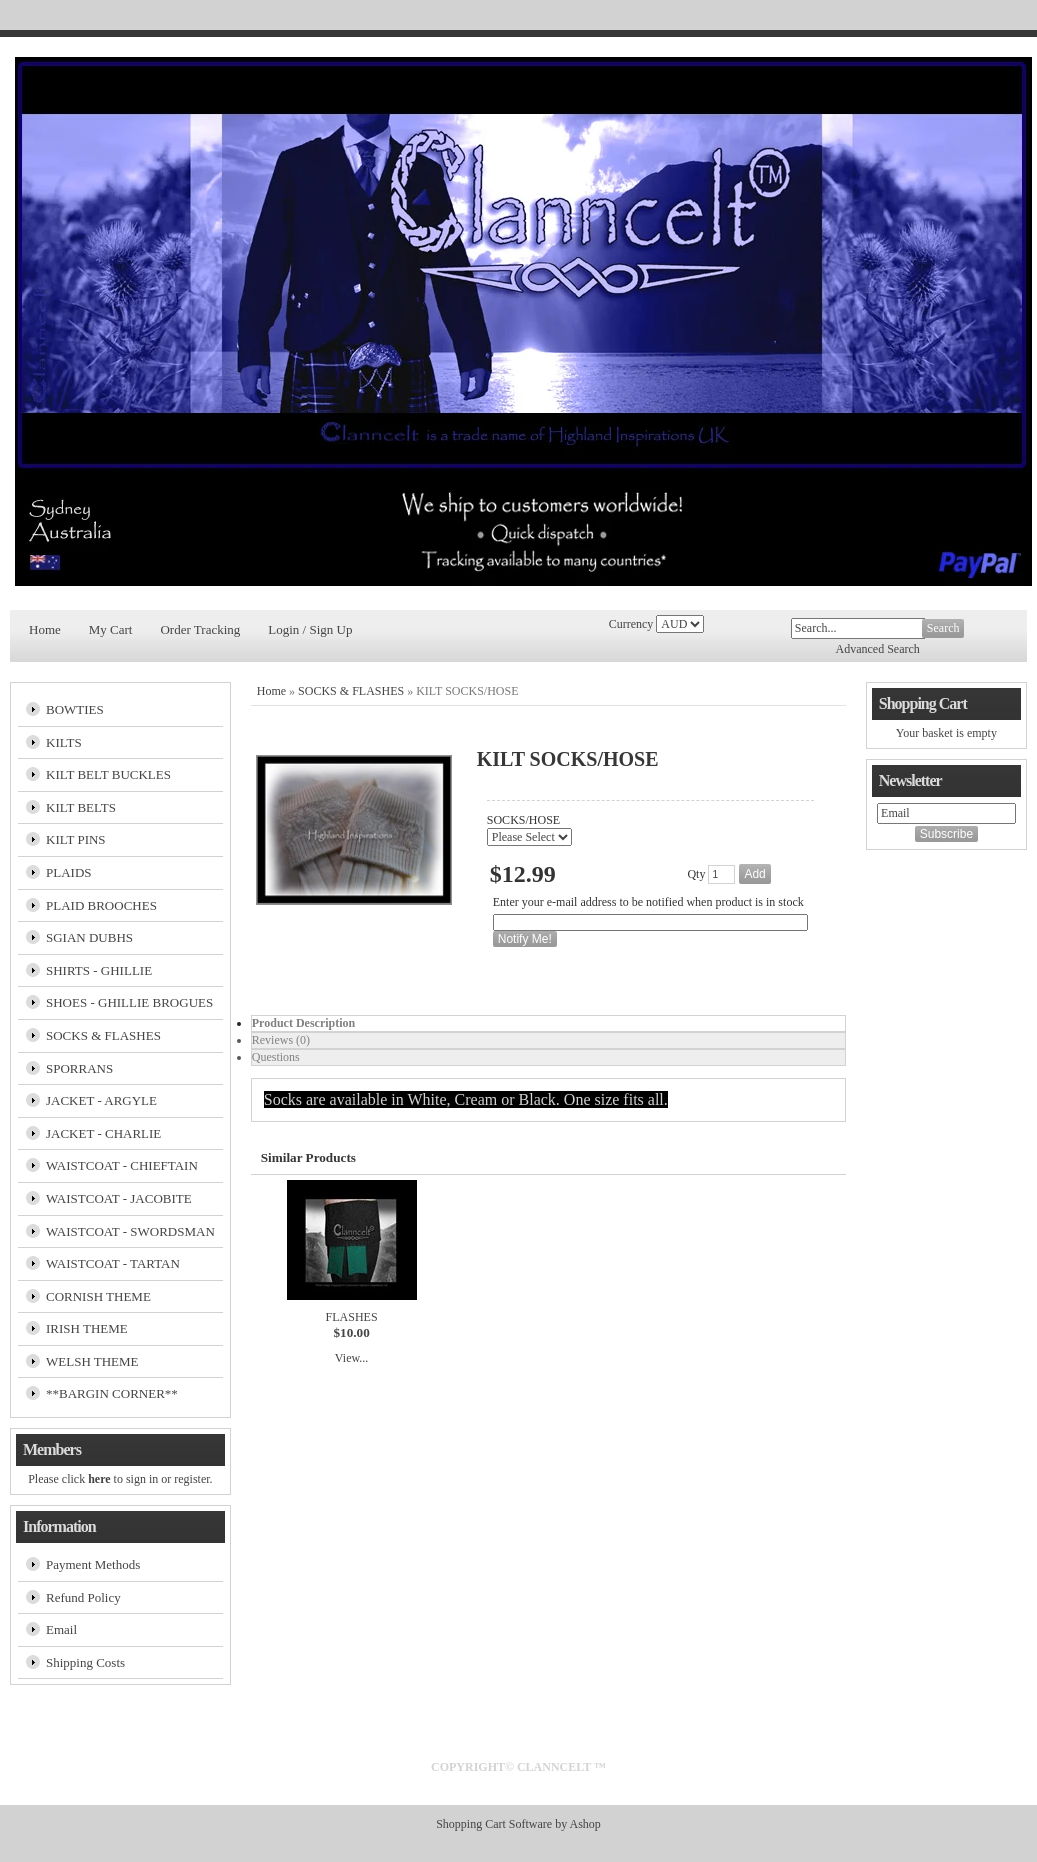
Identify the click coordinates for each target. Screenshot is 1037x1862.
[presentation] (548, 1023)
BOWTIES (75, 709)
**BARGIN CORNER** (112, 1393)
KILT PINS (76, 839)
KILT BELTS (81, 807)
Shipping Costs (85, 1662)
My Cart (111, 629)
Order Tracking (200, 629)
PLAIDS (69, 872)
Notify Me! (525, 939)
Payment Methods (93, 1564)
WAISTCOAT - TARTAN (113, 1263)
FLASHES (352, 1317)
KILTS (64, 742)
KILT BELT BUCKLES (108, 774)
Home (45, 629)
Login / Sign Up (310, 629)
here (99, 1479)
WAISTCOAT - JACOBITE (119, 1198)
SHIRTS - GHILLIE (99, 970)
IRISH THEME (87, 1328)
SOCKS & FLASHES (103, 1035)
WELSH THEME (92, 1361)
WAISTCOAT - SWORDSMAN (130, 1231)
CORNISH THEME (98, 1296)
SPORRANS (79, 1068)
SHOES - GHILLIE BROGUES (129, 1002)
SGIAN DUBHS (89, 937)
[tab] (548, 1023)
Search (943, 628)
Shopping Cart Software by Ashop (518, 1824)
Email (61, 1629)
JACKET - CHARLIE (103, 1133)
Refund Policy (83, 1597)
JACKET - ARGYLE (101, 1100)
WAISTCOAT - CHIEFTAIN (122, 1165)
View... (352, 1358)
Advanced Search (878, 649)
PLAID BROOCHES (101, 905)
